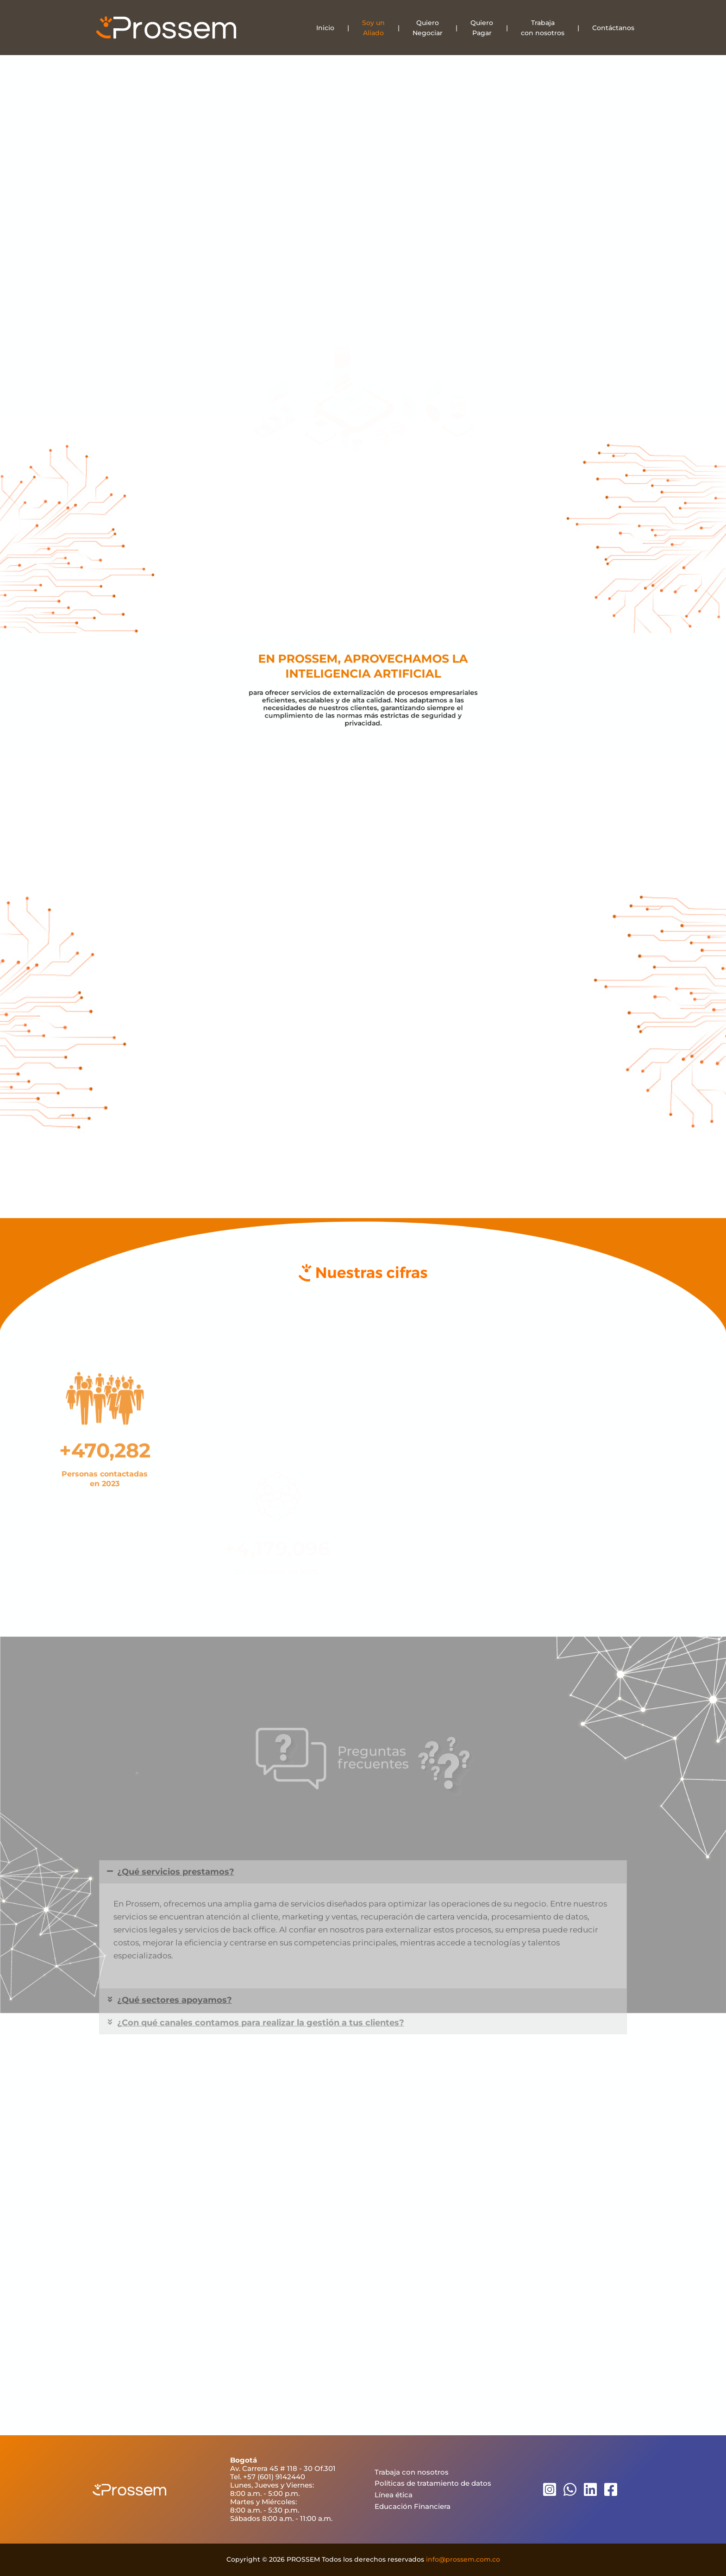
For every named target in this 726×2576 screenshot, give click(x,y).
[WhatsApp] (570, 2489)
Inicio (325, 28)
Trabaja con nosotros (412, 2472)
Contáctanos (613, 28)
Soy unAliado (373, 28)
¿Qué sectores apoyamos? (174, 2078)
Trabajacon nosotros (542, 28)
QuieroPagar (481, 28)
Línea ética (394, 2494)
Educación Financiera (413, 2506)
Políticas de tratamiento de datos (433, 2483)
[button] (363, 1949)
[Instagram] (549, 2489)
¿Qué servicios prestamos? (175, 1950)
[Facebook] (610, 2489)
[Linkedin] (590, 2489)
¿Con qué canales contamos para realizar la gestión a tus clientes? (260, 2100)
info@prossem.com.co (463, 2559)
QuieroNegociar (428, 28)
